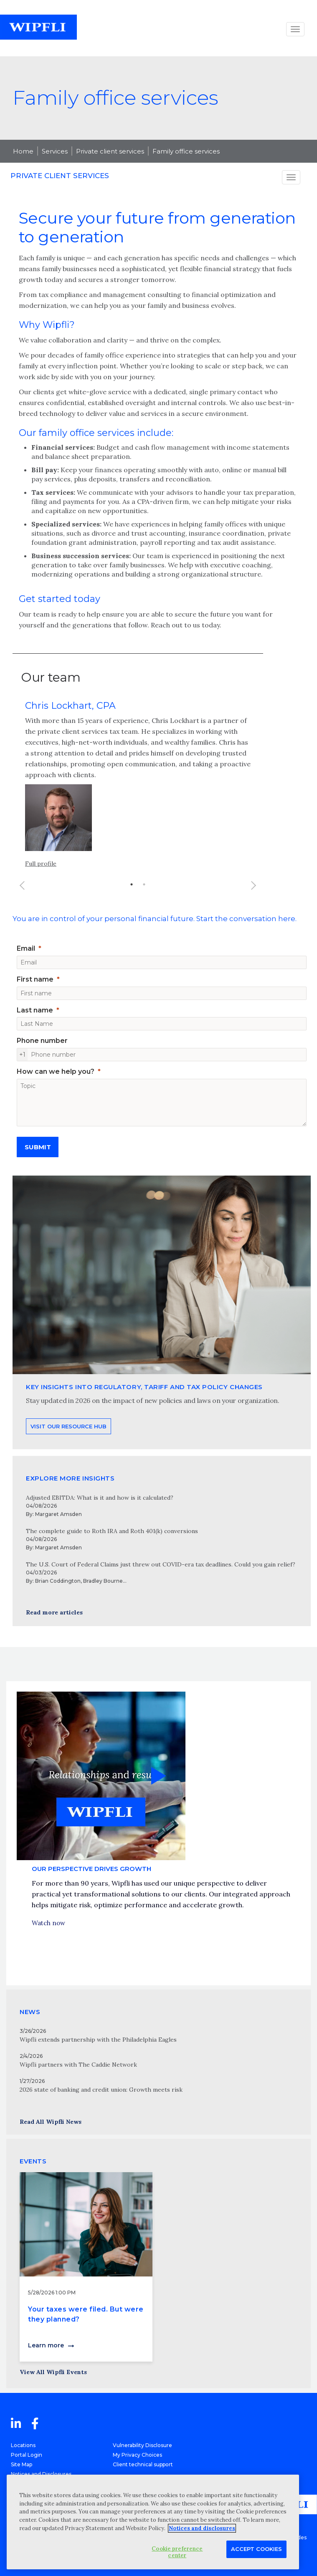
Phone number (42, 1041)
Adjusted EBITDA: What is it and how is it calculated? (99, 1497)
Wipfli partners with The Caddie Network (78, 2064)
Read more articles (54, 1612)
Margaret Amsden (58, 1514)
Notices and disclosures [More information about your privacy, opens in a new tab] (202, 2528)
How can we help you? (55, 1071)
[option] (138, 799)
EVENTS (33, 2161)
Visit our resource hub (68, 1452)
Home (23, 151)
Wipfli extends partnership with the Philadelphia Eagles (98, 2039)
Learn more (46, 2345)
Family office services (186, 151)
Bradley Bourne (103, 1581)
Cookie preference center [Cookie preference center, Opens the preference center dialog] (177, 2552)
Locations (23, 2445)
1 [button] (131, 896)
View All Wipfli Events (53, 2372)
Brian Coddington (58, 1581)
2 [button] (144, 896)
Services (55, 151)
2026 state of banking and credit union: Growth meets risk (101, 2089)
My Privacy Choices (137, 2455)
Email (26, 948)
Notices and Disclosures (41, 2474)
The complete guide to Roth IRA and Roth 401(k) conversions (112, 1531)
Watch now (48, 1935)
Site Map (21, 2464)
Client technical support (143, 2464)
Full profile (40, 875)
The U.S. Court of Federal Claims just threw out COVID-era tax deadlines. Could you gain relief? (160, 1564)
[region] (153, 2522)
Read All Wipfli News (50, 2121)
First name (35, 979)
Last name (35, 1010)
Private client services (110, 151)
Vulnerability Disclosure (142, 2445)
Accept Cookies (256, 2549)
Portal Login (26, 2455)
